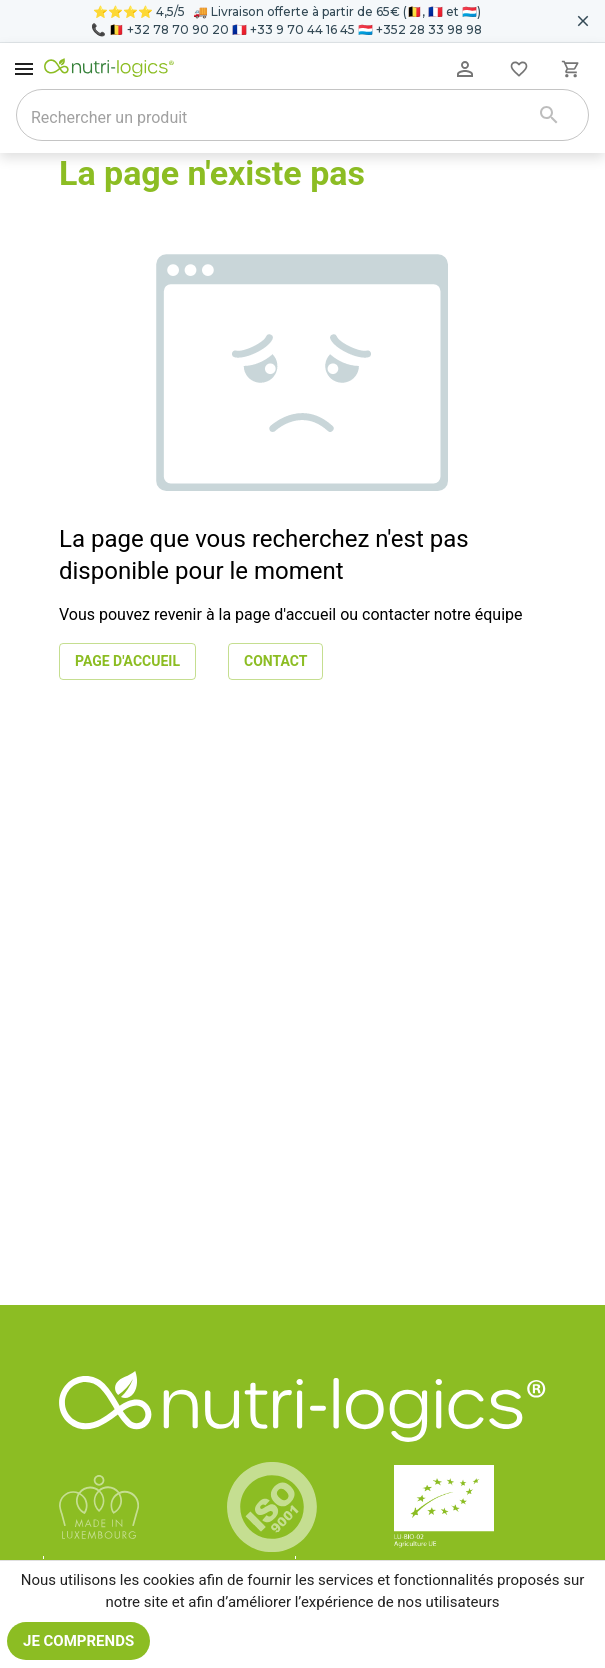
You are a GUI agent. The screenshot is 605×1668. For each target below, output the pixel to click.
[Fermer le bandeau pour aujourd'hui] (583, 21)
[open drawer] (24, 69)
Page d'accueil (127, 661)
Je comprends (78, 1641)
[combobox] (277, 117)
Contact (275, 661)
